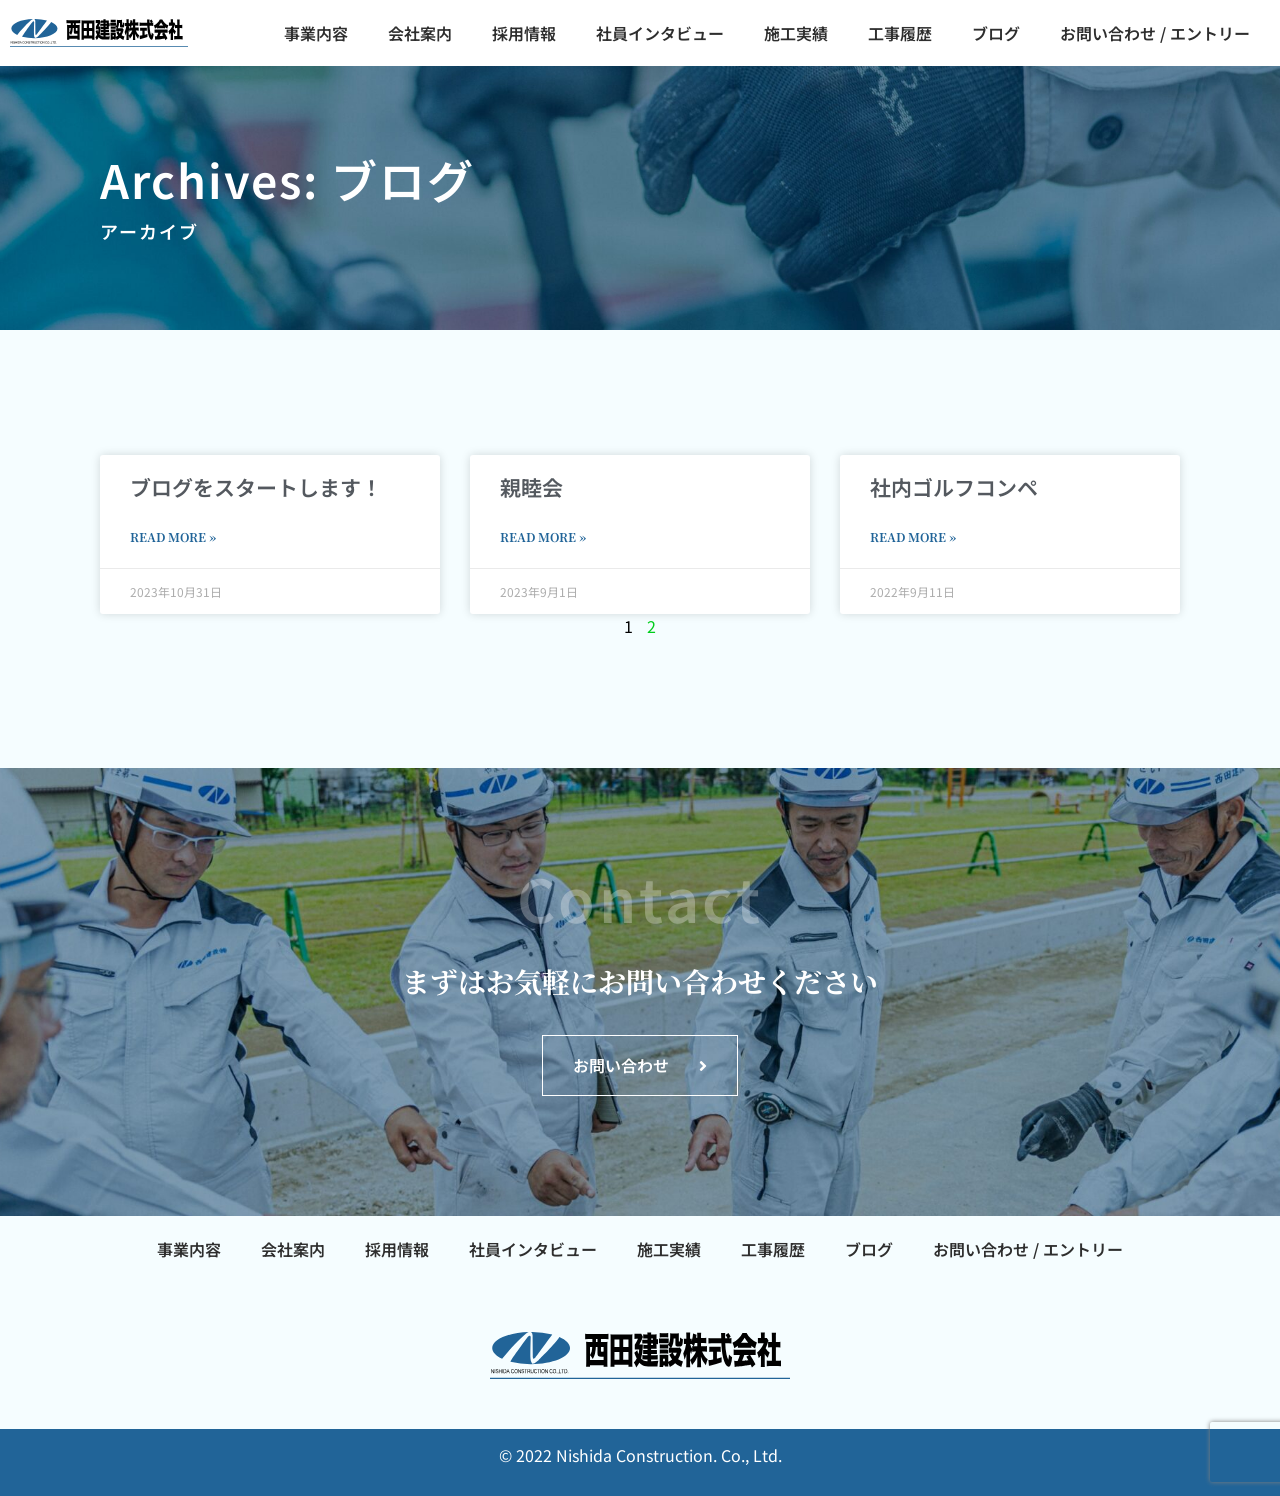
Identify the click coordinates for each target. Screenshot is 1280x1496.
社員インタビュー (660, 33)
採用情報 (524, 33)
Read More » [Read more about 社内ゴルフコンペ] (913, 536)
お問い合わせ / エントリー (1155, 33)
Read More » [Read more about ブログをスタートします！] (173, 536)
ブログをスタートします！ (256, 487)
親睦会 (531, 487)
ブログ (996, 33)
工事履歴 (900, 33)
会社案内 (420, 33)
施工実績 (796, 33)
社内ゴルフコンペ (954, 487)
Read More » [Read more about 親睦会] (543, 536)
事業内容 (316, 33)
